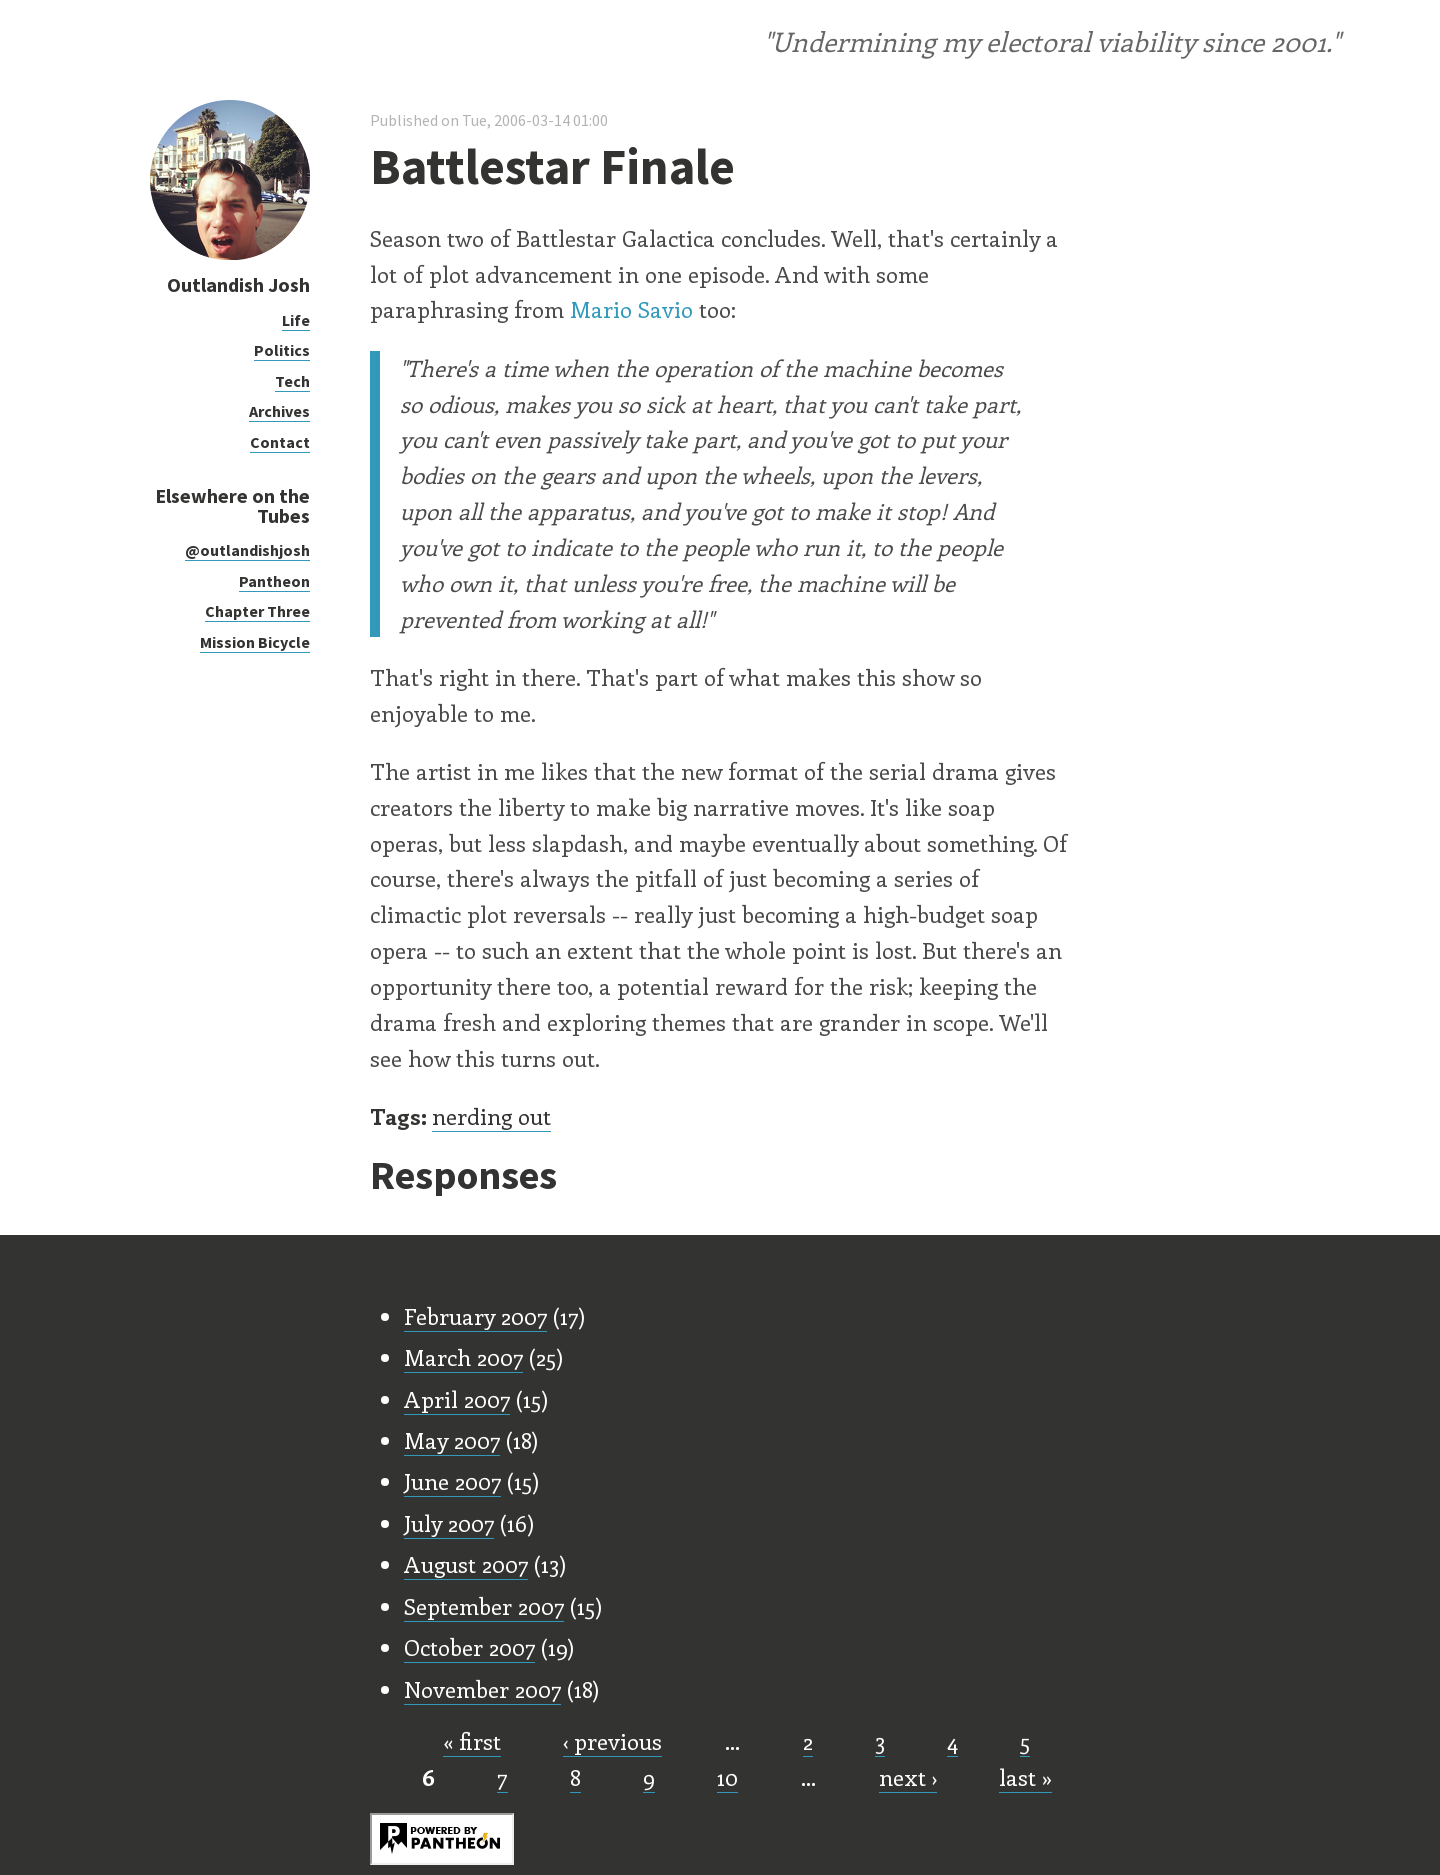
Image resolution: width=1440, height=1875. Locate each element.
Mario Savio (631, 309)
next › (908, 1777)
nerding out (491, 1116)
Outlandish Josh (238, 284)
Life (296, 320)
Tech (292, 381)
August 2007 (466, 1564)
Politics (282, 350)
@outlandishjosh (247, 550)
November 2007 (482, 1689)
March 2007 (463, 1357)
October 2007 (469, 1647)
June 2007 (452, 1481)
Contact (280, 442)
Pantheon (274, 581)
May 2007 (452, 1440)
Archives (279, 411)
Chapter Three (257, 611)
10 (727, 1777)
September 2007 (484, 1606)
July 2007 (449, 1523)
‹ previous (612, 1741)
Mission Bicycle (255, 642)
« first (472, 1741)
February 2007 (475, 1316)
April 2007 (457, 1399)
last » (1025, 1777)
